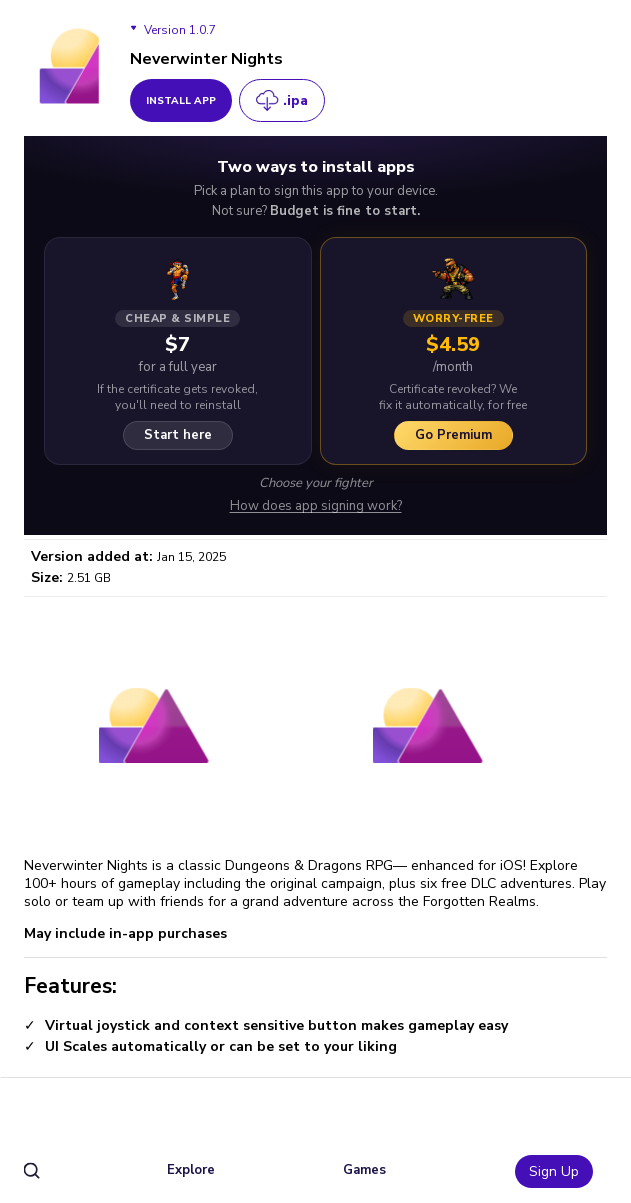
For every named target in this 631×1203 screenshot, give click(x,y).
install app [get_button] (181, 101)
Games (364, 1170)
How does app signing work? (316, 506)
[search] (32, 1171)
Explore (191, 1170)
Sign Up (554, 1171)
